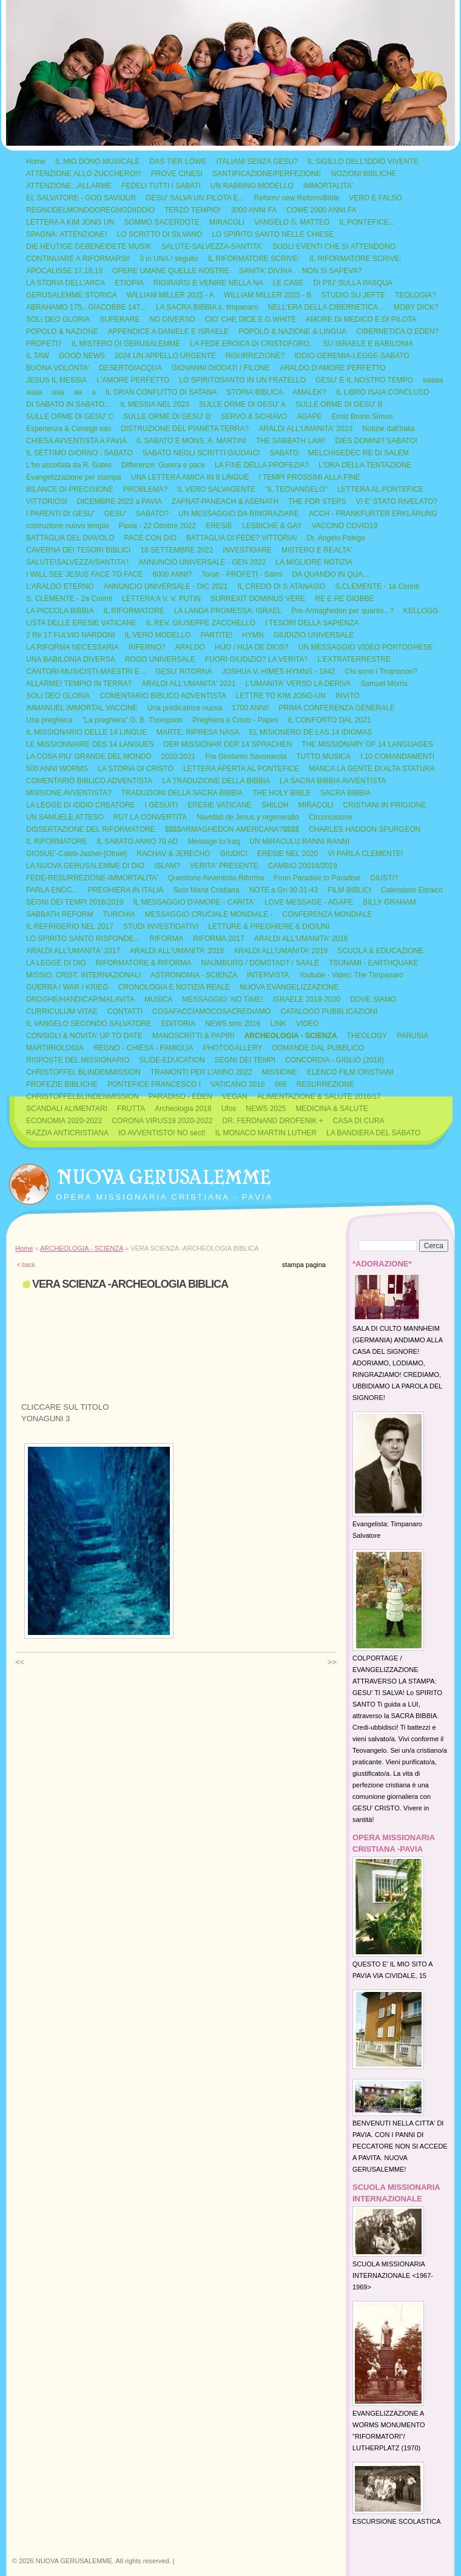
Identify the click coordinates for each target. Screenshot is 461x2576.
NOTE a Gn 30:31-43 (283, 890)
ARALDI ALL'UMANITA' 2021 (188, 683)
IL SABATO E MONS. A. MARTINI (191, 441)
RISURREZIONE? (255, 356)
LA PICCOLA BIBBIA (59, 611)
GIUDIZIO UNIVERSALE (314, 635)
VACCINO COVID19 (344, 526)
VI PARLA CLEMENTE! (365, 853)
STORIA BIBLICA (254, 392)
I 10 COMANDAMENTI (397, 756)
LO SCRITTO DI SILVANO (160, 234)
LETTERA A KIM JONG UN (70, 222)
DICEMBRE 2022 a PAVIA (119, 501)
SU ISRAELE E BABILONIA (368, 343)
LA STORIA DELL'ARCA (65, 283)
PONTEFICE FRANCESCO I (154, 1084)
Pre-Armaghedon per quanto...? (342, 611)
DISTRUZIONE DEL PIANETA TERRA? (185, 428)
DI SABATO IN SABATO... (68, 404)
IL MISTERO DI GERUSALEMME (126, 343)
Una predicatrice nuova (184, 708)
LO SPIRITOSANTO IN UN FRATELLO (242, 380)
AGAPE (309, 416)
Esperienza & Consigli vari (68, 428)
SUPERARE (119, 319)
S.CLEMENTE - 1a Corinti (377, 586)
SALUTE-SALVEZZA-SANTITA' (212, 246)
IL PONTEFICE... (367, 222)
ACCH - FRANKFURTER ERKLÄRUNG (373, 513)
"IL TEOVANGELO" (296, 489)
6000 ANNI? (172, 574)
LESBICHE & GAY (271, 526)
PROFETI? (44, 343)
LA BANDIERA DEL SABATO (373, 1133)
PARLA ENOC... (52, 890)
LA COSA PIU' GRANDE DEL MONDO (89, 756)
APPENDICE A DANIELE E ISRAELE (168, 331)
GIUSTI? (384, 878)
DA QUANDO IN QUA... (330, 574)
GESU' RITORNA (183, 671)
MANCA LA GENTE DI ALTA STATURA (372, 768)
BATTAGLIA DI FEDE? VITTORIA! (241, 538)
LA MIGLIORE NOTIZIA (313, 562)
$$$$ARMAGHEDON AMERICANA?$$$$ (232, 829)
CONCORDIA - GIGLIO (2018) (334, 1060)
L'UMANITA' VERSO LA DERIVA (298, 683)
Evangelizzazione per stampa (73, 477)
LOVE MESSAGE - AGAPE (308, 902)
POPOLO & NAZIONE (62, 331)
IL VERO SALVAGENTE (216, 489)
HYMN (252, 635)
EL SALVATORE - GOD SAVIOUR (81, 198)
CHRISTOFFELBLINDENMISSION (82, 1096)
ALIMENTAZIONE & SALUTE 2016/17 (319, 1096)
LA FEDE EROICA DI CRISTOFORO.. (251, 343)
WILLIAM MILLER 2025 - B (268, 295)
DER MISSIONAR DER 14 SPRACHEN (228, 744)
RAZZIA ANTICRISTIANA (67, 1133)
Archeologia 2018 (183, 1108)
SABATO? (152, 513)
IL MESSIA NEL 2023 (154, 404)
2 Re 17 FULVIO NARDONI (70, 635)
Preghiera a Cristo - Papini (235, 720)
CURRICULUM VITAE (62, 1011)
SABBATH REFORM (59, 914)
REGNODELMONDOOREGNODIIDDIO (90, 210)
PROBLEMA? (145, 489)
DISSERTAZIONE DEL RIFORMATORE (90, 829)
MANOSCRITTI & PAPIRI (193, 1035)
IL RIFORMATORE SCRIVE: (253, 258)
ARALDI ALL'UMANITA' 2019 (281, 950)
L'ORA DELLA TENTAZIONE (364, 465)
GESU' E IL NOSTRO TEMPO (364, 380)
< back (26, 1265)
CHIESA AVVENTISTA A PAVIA (76, 441)
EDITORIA (178, 1023)
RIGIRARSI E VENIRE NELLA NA (208, 283)
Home (35, 161)
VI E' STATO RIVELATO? (396, 501)
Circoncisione (330, 817)
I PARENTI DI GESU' (60, 513)
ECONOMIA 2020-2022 (64, 1120)
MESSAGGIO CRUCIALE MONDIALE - (209, 914)
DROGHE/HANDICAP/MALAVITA (80, 999)
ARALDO (189, 647)
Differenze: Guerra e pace (163, 465)
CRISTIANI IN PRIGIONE (384, 805)
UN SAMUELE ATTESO (65, 817)
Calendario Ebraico (412, 890)
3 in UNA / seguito (169, 258)
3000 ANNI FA (254, 210)
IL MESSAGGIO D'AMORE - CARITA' (194, 902)
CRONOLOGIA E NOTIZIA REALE (174, 987)
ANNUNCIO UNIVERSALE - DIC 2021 (166, 586)
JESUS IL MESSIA (56, 380)
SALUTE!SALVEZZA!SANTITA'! (77, 562)
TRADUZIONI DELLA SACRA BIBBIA (182, 793)
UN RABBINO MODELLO (252, 186)
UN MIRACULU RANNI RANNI (299, 841)
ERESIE (219, 526)
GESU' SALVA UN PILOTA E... (195, 198)
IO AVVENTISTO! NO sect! (162, 1133)
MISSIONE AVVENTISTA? (69, 793)
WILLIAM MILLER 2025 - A (170, 295)
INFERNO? (147, 647)
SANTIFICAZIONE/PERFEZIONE (266, 173)
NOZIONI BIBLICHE (364, 173)
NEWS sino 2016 (232, 1023)
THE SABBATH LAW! (291, 441)
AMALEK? (309, 392)
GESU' (115, 513)
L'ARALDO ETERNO (60, 586)
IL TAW (37, 356)
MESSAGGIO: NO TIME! (223, 999)
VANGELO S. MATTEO (291, 222)
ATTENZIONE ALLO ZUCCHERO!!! (83, 173)
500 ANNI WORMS (57, 768)
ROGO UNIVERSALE (160, 659)
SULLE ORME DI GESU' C (69, 416)
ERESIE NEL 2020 (287, 853)
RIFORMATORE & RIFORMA (144, 963)
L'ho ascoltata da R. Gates (69, 465)
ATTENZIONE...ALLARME (69, 186)
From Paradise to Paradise (317, 878)
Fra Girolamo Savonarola (245, 756)
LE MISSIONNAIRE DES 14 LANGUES (90, 744)
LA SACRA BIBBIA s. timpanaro (207, 307)
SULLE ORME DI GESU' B (339, 404)
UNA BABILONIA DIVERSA (70, 659)
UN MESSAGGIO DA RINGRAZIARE (238, 513)
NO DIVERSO (172, 319)
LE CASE (288, 283)
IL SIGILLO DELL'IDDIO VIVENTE (363, 161)
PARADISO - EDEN (180, 1096)
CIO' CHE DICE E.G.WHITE (250, 319)
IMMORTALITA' (328, 186)
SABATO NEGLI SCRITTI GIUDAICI (201, 453)
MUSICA (158, 999)
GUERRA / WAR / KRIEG (67, 987)
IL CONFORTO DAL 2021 (329, 720)
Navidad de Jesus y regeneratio (248, 817)
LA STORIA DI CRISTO (135, 768)
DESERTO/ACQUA (130, 368)
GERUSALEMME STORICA (71, 295)
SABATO (283, 453)
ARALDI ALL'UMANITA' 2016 (301, 938)
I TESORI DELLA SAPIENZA (312, 623)
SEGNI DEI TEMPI (245, 1060)
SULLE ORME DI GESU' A (242, 404)
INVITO (347, 696)
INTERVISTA (268, 975)
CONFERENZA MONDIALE (327, 914)
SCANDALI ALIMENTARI (66, 1108)
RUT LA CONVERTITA (150, 817)
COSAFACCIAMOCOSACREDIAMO (211, 1011)
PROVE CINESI (177, 173)
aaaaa (433, 380)
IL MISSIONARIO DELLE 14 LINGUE (86, 732)
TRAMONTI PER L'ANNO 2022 (201, 1072)
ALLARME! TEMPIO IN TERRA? (79, 683)
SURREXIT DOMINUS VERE (257, 598)
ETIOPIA (129, 283)
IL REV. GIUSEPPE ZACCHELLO (200, 623)
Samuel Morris (384, 683)
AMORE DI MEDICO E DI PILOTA (361, 319)
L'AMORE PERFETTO (132, 380)
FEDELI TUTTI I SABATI (161, 186)
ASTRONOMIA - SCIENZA (193, 975)
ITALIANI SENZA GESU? (256, 161)
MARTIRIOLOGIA (55, 1048)
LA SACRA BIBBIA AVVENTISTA (333, 781)
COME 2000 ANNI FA (321, 210)
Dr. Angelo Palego (336, 538)
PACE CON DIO (150, 538)
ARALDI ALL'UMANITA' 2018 (177, 950)
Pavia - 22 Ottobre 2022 (157, 526)
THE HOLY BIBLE (281, 793)
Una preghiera (49, 720)
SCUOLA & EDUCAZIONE (380, 950)
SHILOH (275, 805)
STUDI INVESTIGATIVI (160, 926)
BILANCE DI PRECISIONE (69, 489)
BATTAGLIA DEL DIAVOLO (70, 538)
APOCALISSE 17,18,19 (64, 271)
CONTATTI (125, 1011)
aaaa (34, 392)
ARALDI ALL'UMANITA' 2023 (305, 428)
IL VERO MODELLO (157, 635)
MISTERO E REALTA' (316, 550)
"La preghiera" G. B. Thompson (132, 720)
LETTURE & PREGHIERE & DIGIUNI (268, 926)
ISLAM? (167, 865)
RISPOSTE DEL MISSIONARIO (77, 1060)
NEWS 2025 (266, 1108)
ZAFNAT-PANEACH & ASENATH (225, 501)
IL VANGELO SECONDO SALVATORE (89, 1023)
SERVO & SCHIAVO (254, 416)
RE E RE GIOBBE (344, 598)
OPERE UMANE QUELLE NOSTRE (170, 271)
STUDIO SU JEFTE (353, 295)
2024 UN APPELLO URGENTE (165, 356)
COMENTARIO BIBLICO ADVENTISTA (162, 696)
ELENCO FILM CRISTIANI (350, 1072)
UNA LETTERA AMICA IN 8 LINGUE (190, 477)
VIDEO (307, 1023)
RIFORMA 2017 (218, 938)
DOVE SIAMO (373, 999)
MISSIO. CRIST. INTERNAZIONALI (83, 975)
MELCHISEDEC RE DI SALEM (358, 453)
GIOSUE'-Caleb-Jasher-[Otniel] (76, 853)
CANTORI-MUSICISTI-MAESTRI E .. (86, 671)
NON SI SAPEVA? (332, 271)
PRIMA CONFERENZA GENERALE (337, 708)
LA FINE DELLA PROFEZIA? (262, 465)
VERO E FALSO (375, 198)
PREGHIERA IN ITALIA (125, 890)
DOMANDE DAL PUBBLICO (318, 1048)
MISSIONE (279, 1072)
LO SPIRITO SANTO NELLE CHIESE (273, 234)
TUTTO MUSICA (323, 756)
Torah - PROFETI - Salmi (241, 574)
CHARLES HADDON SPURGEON (364, 829)
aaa (58, 392)
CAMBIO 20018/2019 (302, 865)
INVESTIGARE (247, 550)
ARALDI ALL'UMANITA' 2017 (73, 950)
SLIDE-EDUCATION (171, 1060)
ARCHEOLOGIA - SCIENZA (290, 1035)
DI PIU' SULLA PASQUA (353, 283)
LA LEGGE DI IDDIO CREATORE (80, 805)
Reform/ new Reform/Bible (297, 198)
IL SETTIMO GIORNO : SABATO (79, 453)
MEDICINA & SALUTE (331, 1108)
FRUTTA (131, 1108)
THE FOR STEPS (317, 501)
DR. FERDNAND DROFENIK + (273, 1120)
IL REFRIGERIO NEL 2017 (69, 926)
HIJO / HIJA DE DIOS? (252, 647)
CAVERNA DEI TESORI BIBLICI (78, 550)
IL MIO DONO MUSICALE (97, 161)
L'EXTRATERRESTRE (354, 659)
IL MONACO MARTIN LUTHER (266, 1133)
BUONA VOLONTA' (57, 368)
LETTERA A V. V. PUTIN (161, 598)
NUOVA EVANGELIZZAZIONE (289, 987)
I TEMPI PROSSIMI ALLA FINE (309, 477)
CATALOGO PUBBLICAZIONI (328, 1011)
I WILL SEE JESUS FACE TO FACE (84, 574)
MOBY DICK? (416, 307)
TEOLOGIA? (415, 295)
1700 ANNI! (250, 708)
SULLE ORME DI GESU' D (166, 416)
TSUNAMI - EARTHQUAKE (373, 963)
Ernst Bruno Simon (362, 416)
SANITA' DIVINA (265, 271)
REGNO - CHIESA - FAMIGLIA (143, 1048)
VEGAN (234, 1096)
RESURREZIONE (325, 1084)
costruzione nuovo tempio (67, 526)
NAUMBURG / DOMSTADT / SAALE (260, 963)
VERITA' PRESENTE (224, 865)
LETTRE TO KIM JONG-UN (281, 696)
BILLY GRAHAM (389, 902)
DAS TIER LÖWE (178, 161)
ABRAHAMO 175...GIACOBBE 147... (86, 307)
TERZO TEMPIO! (192, 210)
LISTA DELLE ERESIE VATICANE (81, 623)
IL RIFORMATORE (133, 611)
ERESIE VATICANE (219, 805)
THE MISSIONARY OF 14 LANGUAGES (367, 744)
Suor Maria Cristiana (206, 890)
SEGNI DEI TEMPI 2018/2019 (75, 902)
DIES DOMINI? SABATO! (376, 441)
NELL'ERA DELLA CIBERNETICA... (326, 307)
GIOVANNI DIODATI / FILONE (221, 368)
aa (78, 392)
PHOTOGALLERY (233, 1048)
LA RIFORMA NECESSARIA (72, 647)
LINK (278, 1023)
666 (281, 1084)
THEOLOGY (367, 1035)
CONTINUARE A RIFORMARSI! (78, 258)
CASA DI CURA (359, 1120)
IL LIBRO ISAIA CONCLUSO (382, 392)
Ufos (229, 1108)
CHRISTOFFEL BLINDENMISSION (83, 1072)
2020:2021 (178, 756)
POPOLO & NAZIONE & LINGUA (292, 331)
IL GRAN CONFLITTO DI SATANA (161, 392)
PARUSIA (412, 1035)
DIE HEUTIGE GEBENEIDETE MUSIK (89, 246)
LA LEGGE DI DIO (56, 963)
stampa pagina (304, 1264)
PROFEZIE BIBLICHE (62, 1084)
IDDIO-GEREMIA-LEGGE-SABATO (351, 356)
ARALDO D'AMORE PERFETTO (333, 368)
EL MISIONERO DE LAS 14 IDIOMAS (310, 732)
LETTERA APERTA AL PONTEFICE (241, 768)
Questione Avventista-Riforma (216, 878)
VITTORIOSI (46, 501)
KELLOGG (420, 611)
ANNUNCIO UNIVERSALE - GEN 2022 (202, 562)
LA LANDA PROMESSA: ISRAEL (227, 611)
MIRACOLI (226, 222)
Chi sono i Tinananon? (381, 671)
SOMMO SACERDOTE (162, 222)
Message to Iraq (213, 841)
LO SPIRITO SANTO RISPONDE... (83, 938)
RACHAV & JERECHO (173, 853)
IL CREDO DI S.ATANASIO (281, 586)
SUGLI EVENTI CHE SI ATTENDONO (333, 246)
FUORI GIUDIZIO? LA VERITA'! (256, 659)
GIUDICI (233, 853)
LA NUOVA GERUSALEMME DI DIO (85, 865)
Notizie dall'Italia (388, 428)
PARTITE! (216, 635)
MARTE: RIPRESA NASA (197, 732)
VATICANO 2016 (237, 1084)
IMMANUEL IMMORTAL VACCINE (82, 708)
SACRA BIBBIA (345, 793)
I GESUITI (161, 805)
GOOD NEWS (82, 356)
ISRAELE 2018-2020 (306, 999)
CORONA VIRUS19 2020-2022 (162, 1120)
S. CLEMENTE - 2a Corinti (69, 598)
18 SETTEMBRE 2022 (176, 550)
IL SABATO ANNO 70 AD (137, 841)
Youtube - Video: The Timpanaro (351, 975)
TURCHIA (119, 914)
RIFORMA (166, 938)
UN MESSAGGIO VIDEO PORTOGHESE (365, 647)
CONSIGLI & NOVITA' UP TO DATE (84, 1035)
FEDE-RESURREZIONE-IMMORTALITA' (92, 878)
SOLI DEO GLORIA (58, 319)
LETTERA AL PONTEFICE (380, 489)
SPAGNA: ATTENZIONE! (66, 234)
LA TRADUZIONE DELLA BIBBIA (216, 781)
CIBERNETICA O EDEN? (397, 331)
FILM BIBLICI (349, 890)
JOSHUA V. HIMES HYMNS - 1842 (278, 671)
